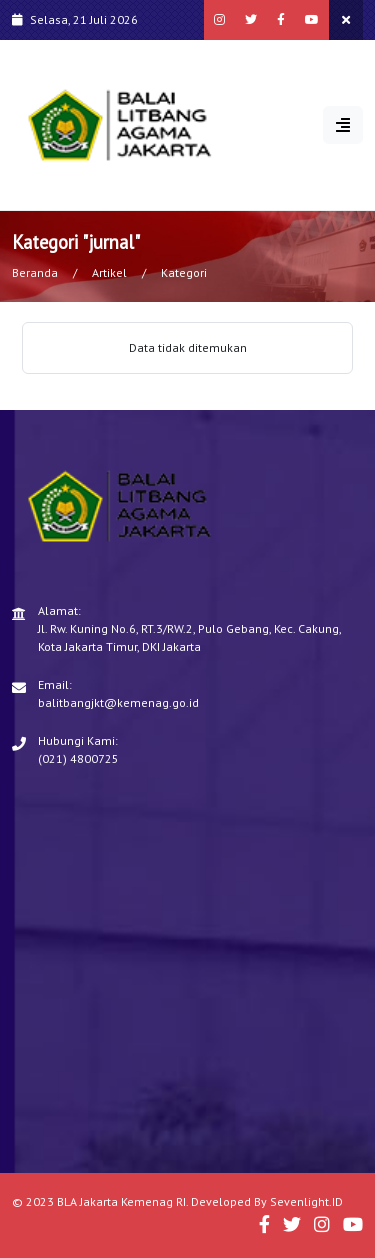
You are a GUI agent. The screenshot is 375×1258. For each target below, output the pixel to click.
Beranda (35, 272)
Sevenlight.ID (306, 1201)
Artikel (109, 272)
